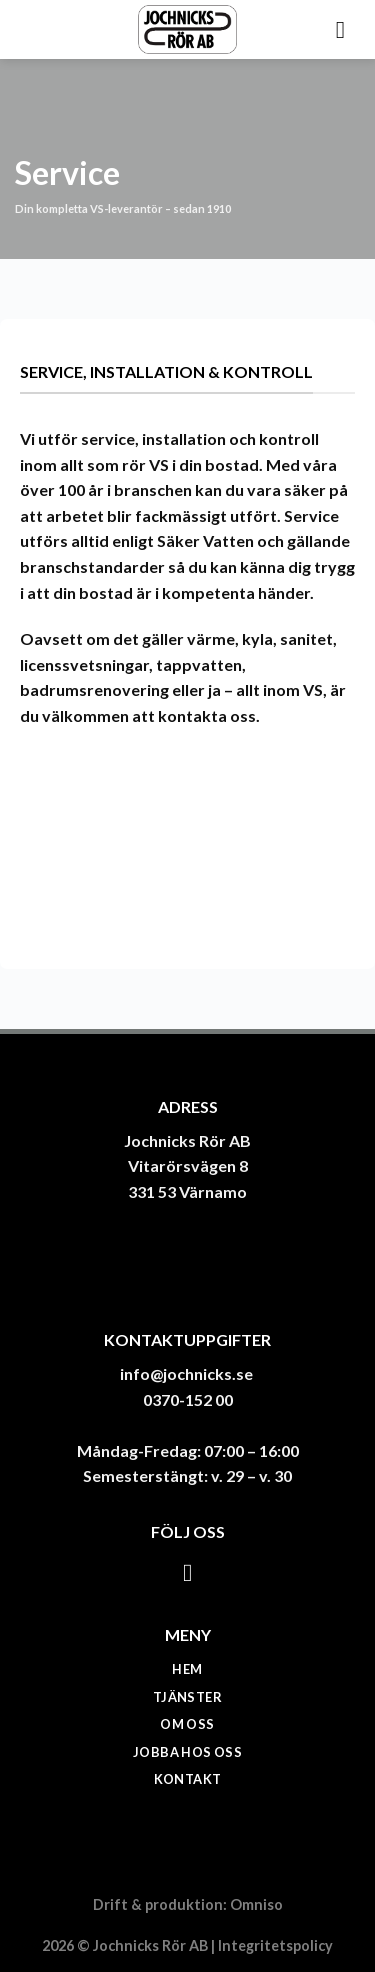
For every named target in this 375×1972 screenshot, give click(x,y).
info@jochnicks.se (186, 1373)
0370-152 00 (188, 1399)
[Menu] (348, 29)
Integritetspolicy (275, 1945)
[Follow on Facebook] (187, 1572)
